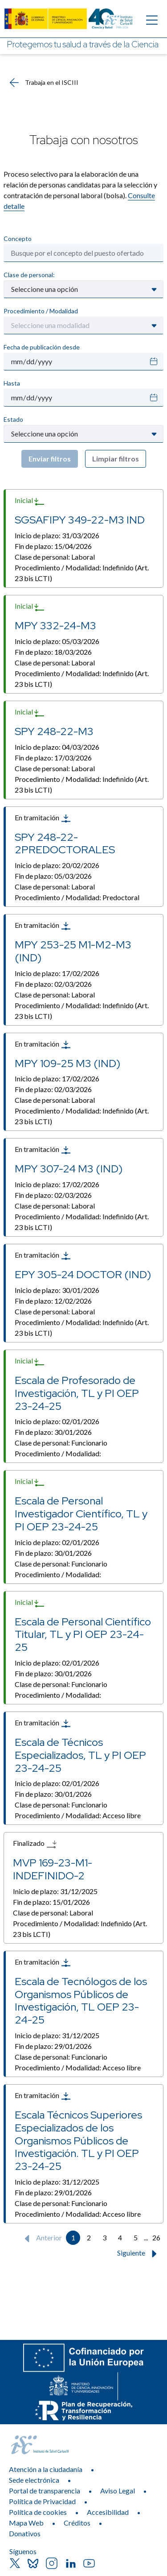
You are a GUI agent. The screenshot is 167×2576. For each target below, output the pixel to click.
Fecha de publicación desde (42, 347)
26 (156, 2237)
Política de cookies (38, 2512)
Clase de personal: (29, 274)
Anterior (41, 2238)
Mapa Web (26, 2522)
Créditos (77, 2522)
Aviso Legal (117, 2490)
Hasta (12, 383)
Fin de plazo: (53, 546)
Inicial (30, 501)
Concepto (18, 238)
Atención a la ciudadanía (45, 2469)
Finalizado (35, 1844)
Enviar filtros (50, 458)
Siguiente (139, 2254)
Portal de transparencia (44, 2490)
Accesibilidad (108, 2512)
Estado (13, 419)
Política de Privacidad (42, 2501)
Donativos (25, 2533)
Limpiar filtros (115, 458)
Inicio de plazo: (57, 535)
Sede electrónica (34, 2480)
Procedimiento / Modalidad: (82, 572)
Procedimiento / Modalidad (41, 311)
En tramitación (43, 818)
